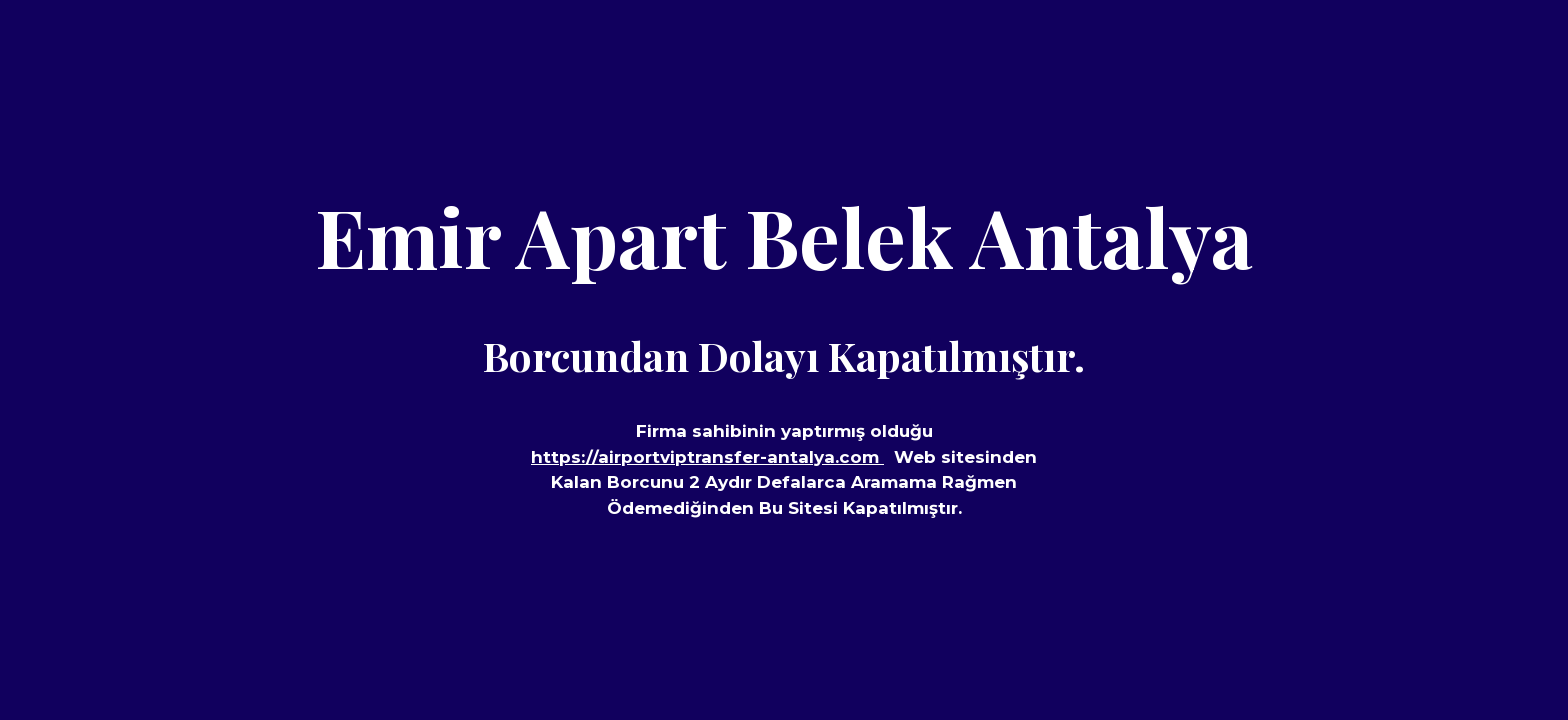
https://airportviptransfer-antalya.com (707, 457)
